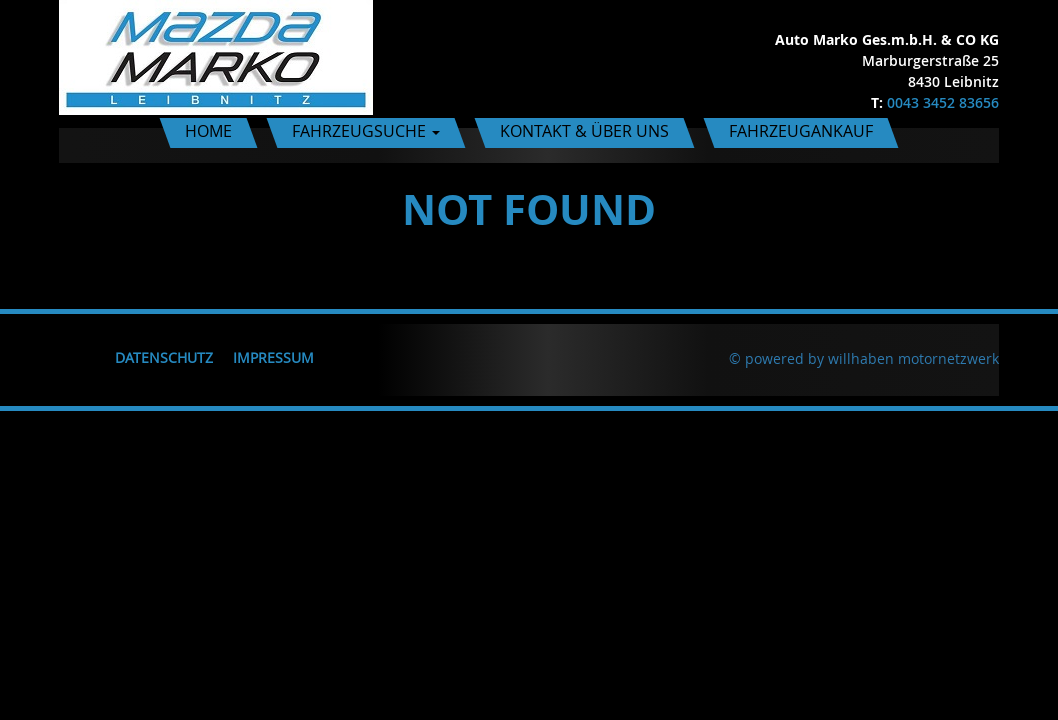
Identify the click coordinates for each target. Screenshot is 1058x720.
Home (208, 131)
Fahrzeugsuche (366, 131)
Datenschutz (164, 357)
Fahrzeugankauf (801, 131)
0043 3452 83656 (943, 102)
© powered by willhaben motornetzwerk (864, 358)
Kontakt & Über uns (584, 131)
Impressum (273, 357)
